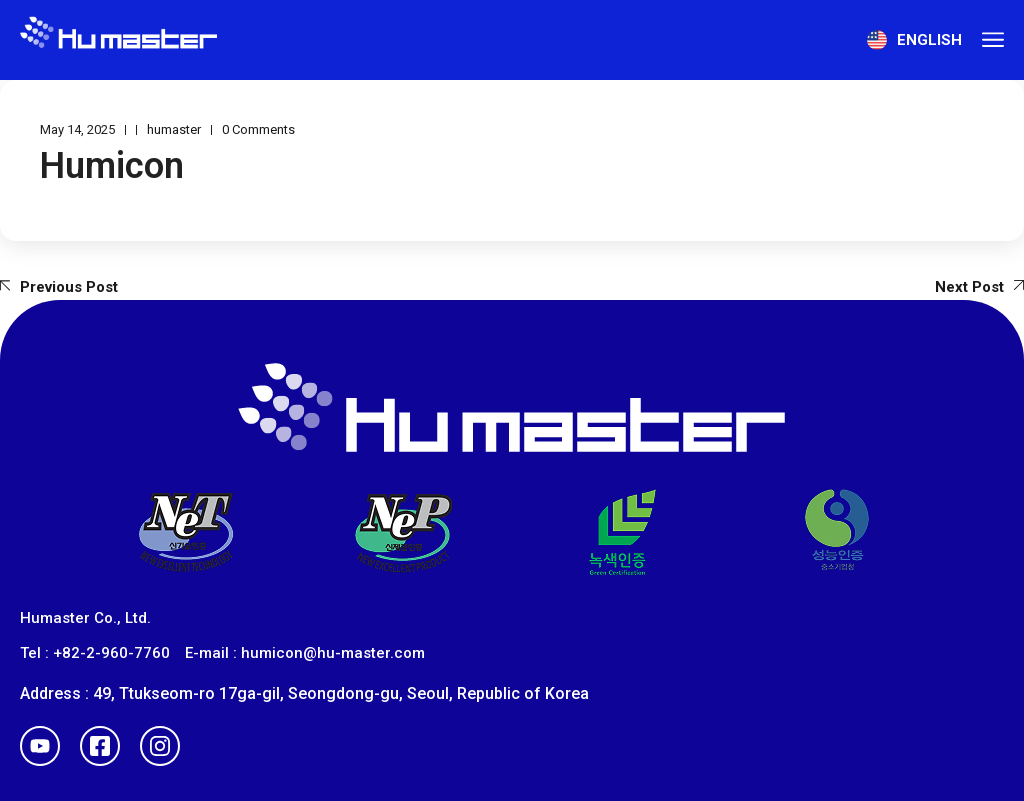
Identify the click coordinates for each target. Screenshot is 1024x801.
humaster (174, 129)
